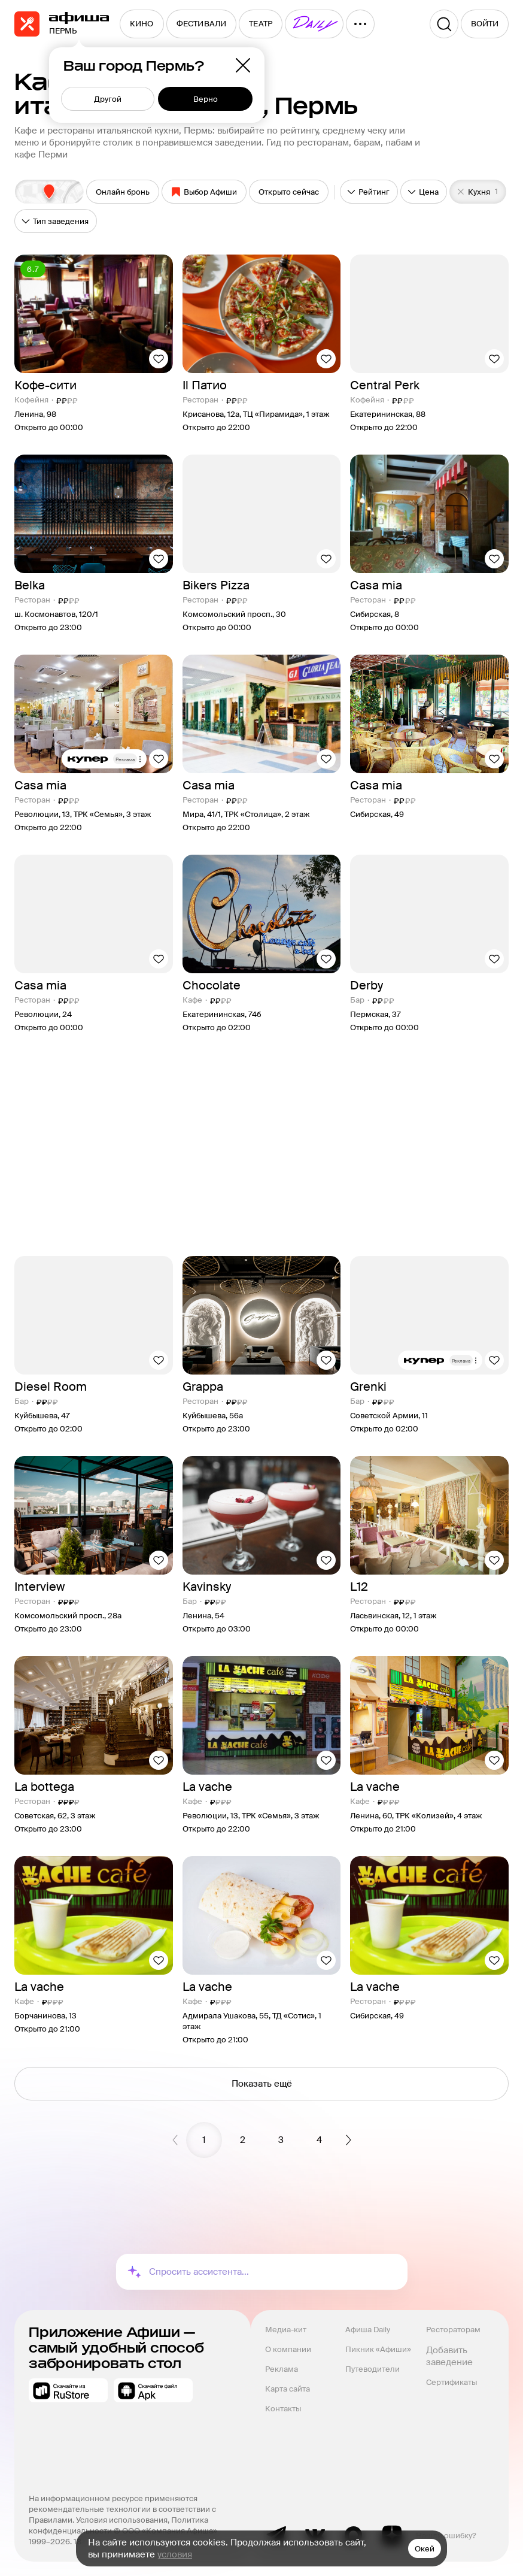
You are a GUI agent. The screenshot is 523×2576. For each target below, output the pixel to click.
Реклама (281, 2369)
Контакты (283, 2409)
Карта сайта (287, 2389)
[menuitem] (142, 24)
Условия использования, (123, 2520)
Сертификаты (451, 2382)
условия (174, 2554)
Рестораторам (453, 2329)
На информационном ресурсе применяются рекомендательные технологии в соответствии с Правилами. (123, 2509)
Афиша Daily (367, 2329)
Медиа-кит (285, 2329)
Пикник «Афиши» (378, 2349)
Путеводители (372, 2369)
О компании (288, 2349)
